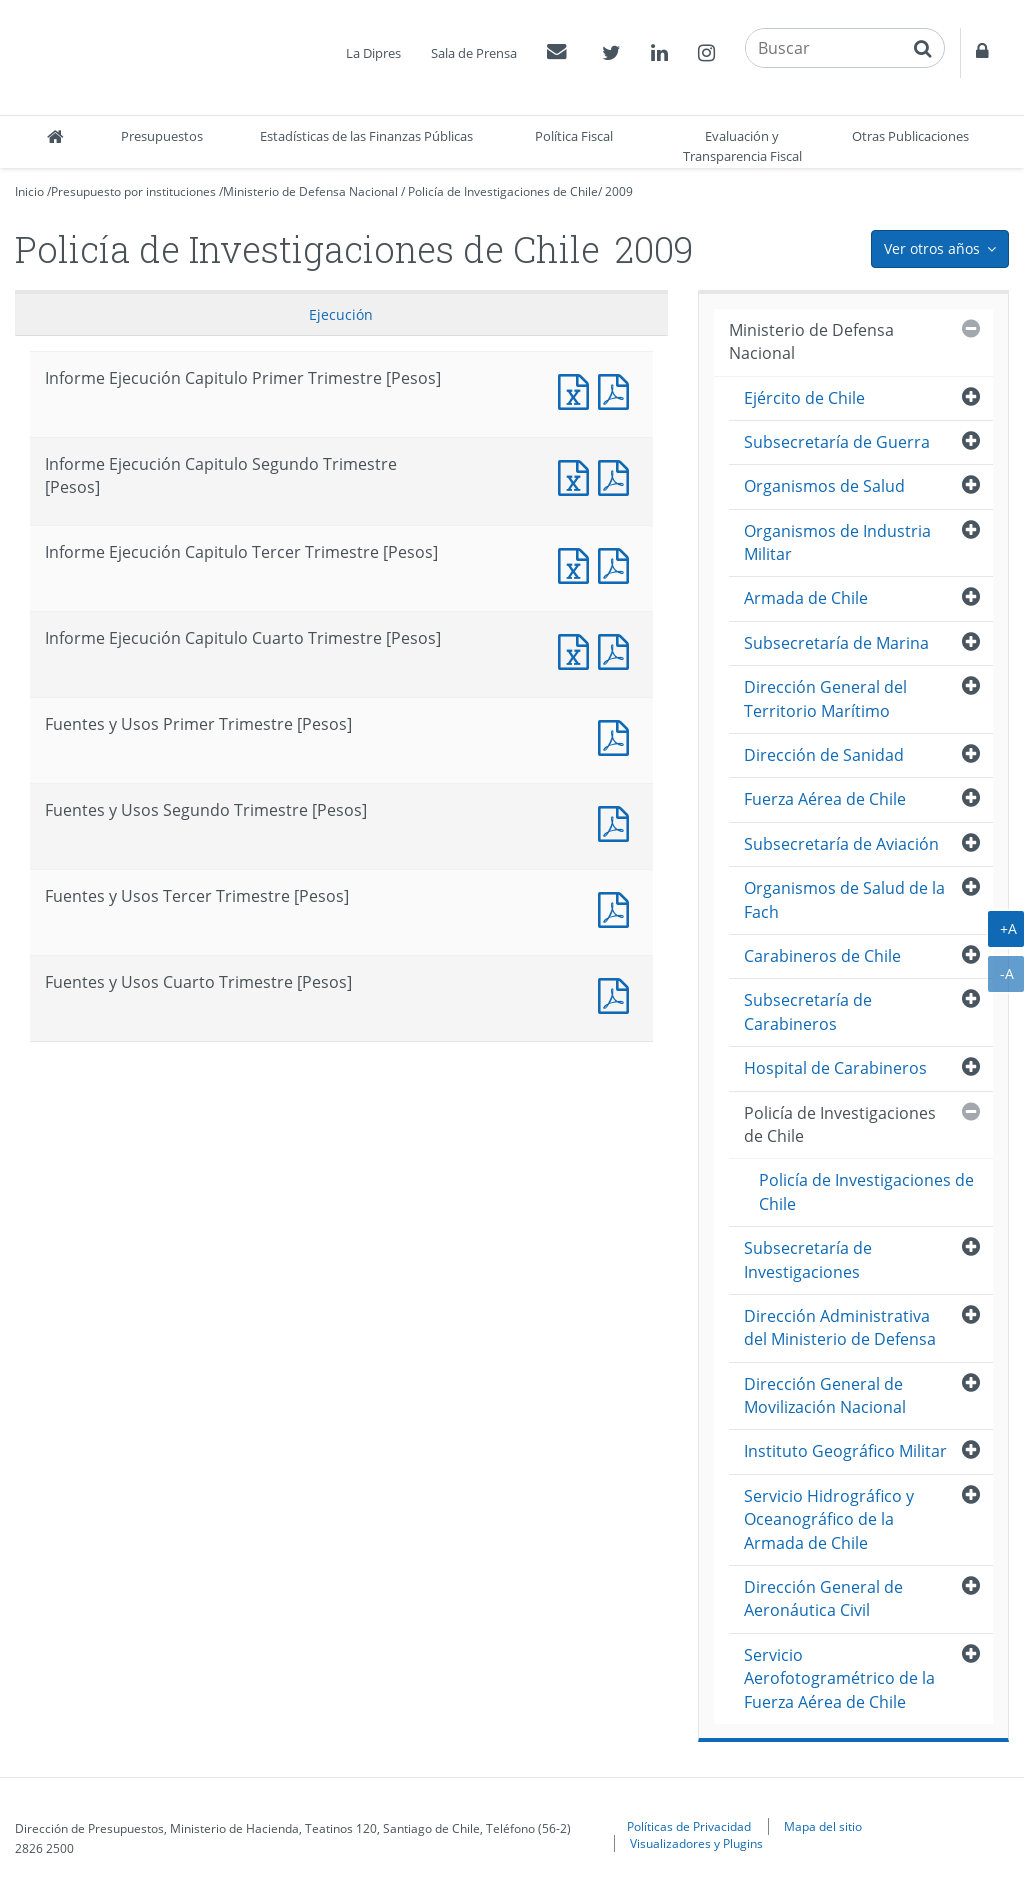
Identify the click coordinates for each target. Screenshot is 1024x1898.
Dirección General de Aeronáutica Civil (823, 1598)
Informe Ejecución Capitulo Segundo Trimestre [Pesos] (578, 475)
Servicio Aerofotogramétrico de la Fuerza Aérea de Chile (839, 1678)
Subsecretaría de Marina (836, 643)
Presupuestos (162, 136)
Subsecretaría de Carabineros (808, 1011)
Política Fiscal (574, 136)
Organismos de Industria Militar (837, 542)
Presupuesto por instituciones (133, 191)
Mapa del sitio (823, 1826)
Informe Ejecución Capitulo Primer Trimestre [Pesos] (578, 389)
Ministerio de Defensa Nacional (310, 191)
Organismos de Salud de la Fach (844, 899)
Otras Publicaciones (910, 136)
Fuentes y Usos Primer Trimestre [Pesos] (618, 735)
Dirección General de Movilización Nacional (825, 1395)
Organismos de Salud (824, 486)
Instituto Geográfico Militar (845, 1451)
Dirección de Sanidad (824, 755)
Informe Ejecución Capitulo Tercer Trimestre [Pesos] (578, 563)
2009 (619, 191)
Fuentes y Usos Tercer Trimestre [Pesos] (618, 907)
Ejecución (341, 314)
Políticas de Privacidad (689, 1826)
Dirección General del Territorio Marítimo (825, 698)
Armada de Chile (806, 598)
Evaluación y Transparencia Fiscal (742, 146)
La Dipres (373, 53)
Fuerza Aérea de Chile (825, 799)
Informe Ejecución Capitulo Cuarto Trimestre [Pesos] (578, 649)
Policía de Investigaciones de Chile (503, 191)
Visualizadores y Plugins (696, 1843)
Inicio (29, 191)
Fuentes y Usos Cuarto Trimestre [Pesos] (618, 993)
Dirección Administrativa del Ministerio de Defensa (840, 1327)
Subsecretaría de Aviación (841, 844)
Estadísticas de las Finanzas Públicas (366, 136)
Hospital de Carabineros (835, 1068)
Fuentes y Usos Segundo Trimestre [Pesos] (618, 821)
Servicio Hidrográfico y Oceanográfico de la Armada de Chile (829, 1519)
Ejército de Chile (804, 398)
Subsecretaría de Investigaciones (808, 1259)
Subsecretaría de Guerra (837, 442)
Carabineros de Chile (822, 956)
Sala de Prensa (474, 53)
